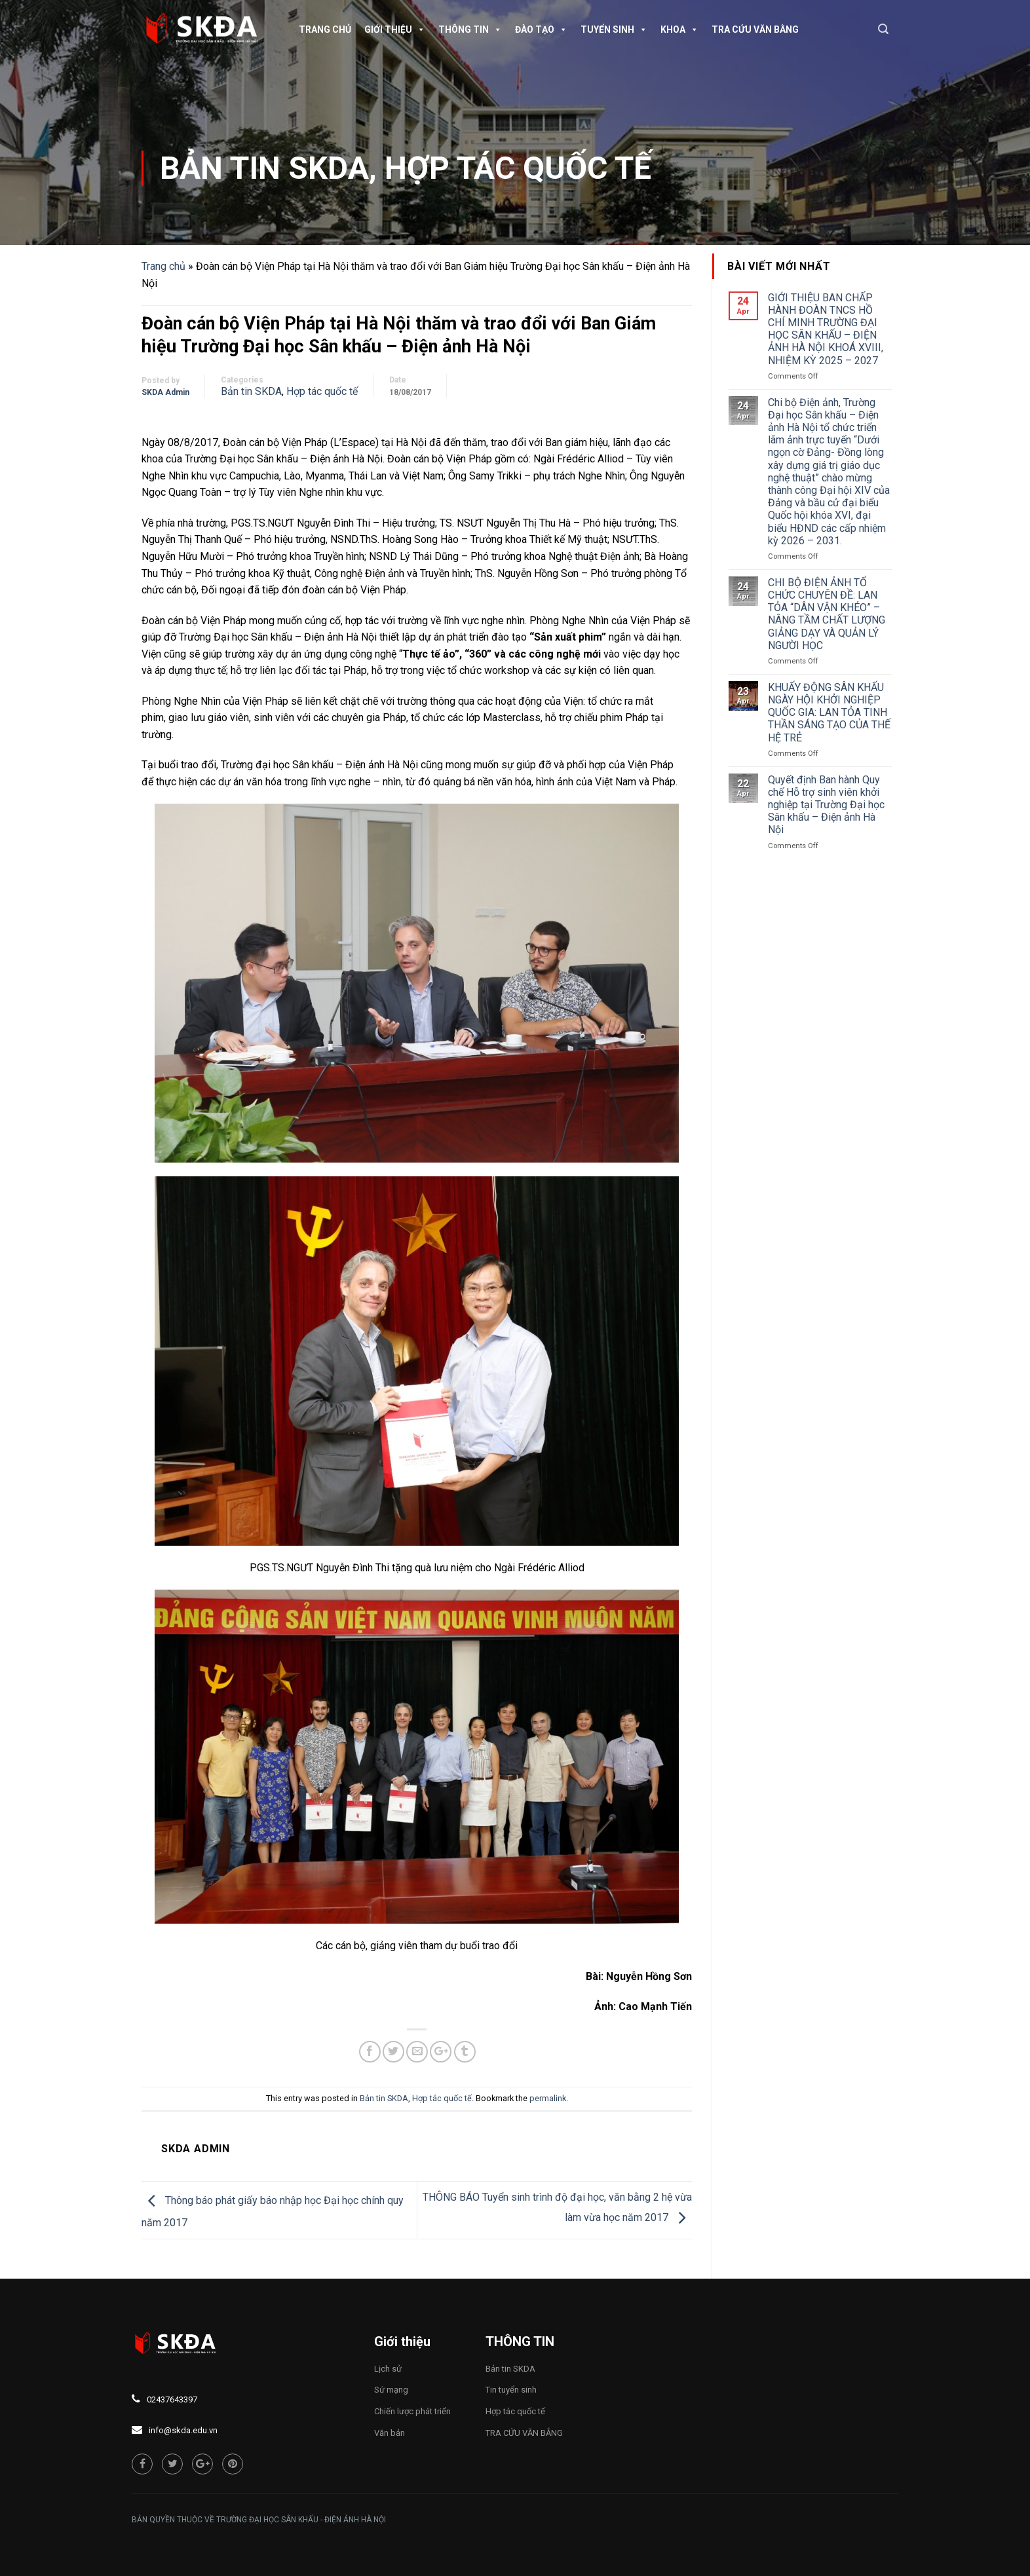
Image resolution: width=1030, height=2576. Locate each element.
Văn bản (389, 2433)
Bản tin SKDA (264, 168)
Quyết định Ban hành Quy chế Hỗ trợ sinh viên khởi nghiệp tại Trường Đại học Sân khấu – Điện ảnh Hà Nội (826, 805)
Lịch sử (388, 2369)
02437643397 (172, 2399)
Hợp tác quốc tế (518, 168)
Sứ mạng (391, 2390)
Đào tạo (541, 29)
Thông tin (470, 29)
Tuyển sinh (614, 29)
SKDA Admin (165, 392)
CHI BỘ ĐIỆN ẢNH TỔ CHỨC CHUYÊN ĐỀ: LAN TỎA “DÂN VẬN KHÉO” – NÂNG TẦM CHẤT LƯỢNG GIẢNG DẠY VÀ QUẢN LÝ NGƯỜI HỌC (826, 614)
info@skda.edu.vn (183, 2430)
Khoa (679, 29)
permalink (547, 2098)
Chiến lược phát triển (412, 2411)
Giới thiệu (394, 29)
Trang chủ (325, 29)
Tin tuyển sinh (511, 2390)
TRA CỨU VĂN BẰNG (755, 29)
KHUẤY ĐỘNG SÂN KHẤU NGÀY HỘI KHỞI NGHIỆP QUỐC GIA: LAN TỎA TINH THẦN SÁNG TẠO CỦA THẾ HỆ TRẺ (829, 712)
